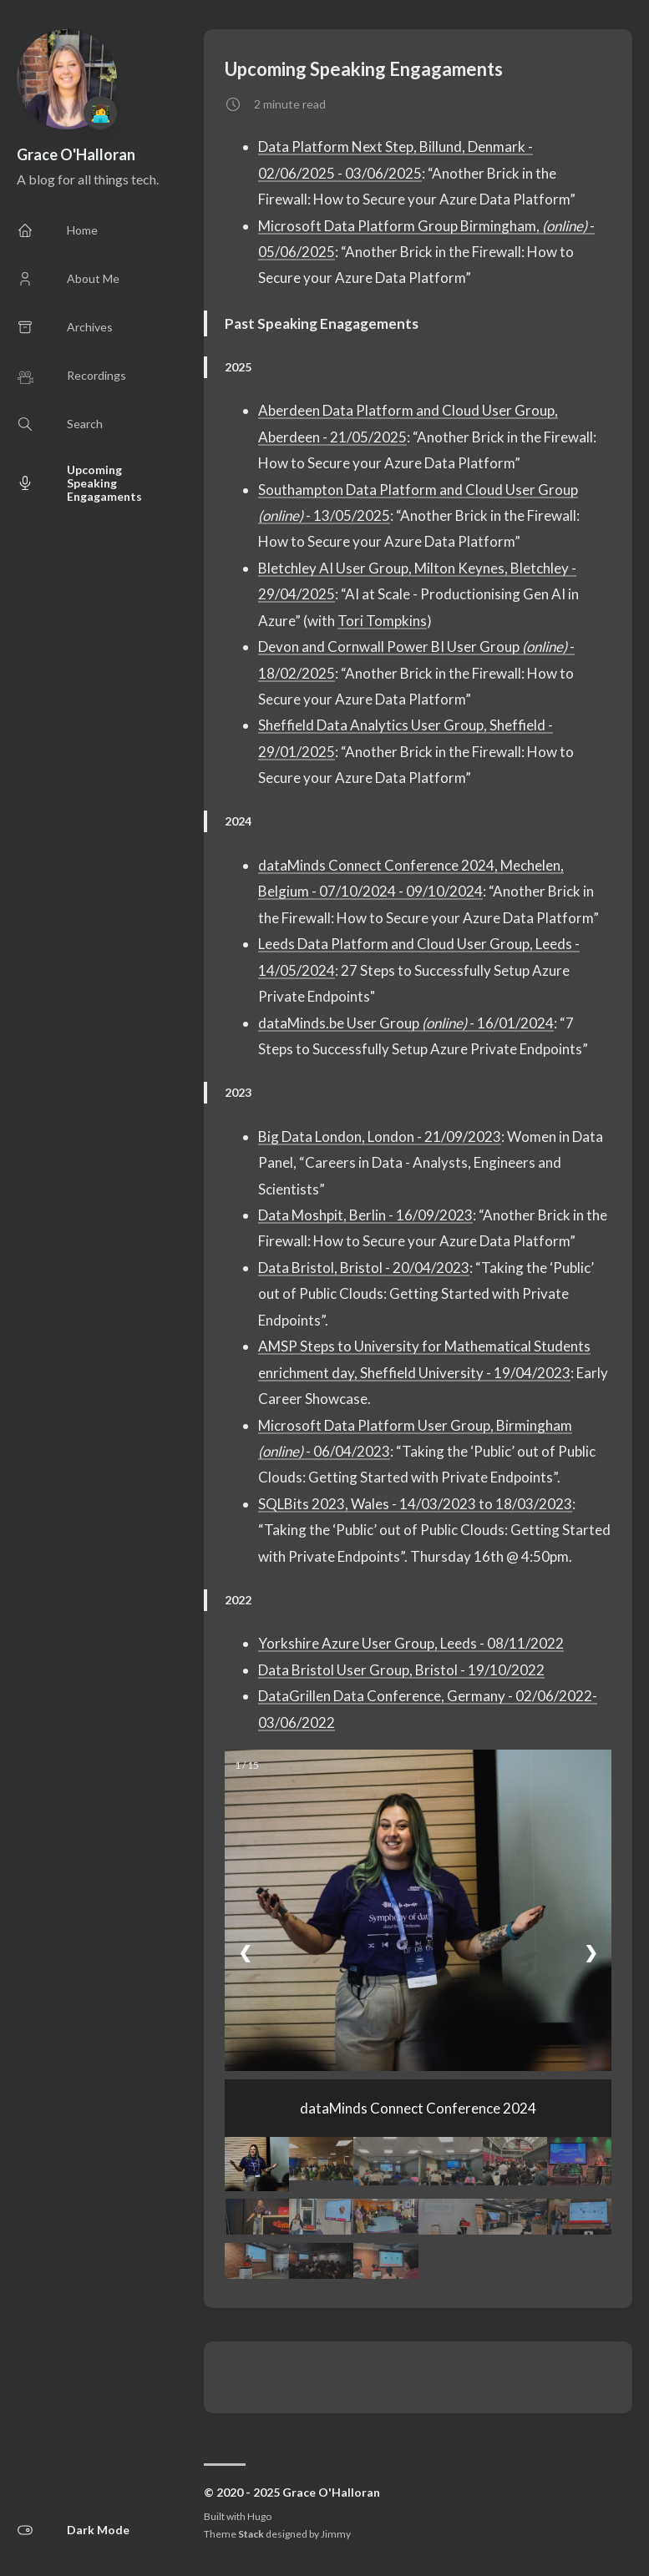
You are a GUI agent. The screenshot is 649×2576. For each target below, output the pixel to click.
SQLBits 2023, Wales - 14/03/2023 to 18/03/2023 (415, 1504)
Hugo (259, 2516)
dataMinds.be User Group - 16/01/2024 (406, 1023)
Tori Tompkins (382, 620)
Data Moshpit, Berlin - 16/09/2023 (365, 1215)
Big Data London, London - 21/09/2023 (379, 1136)
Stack (251, 2534)
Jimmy (336, 2534)
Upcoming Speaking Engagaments (364, 69)
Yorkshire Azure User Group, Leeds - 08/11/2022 (411, 1643)
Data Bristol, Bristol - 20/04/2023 (363, 1267)
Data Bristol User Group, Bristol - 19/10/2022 (401, 1670)
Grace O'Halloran (76, 154)
